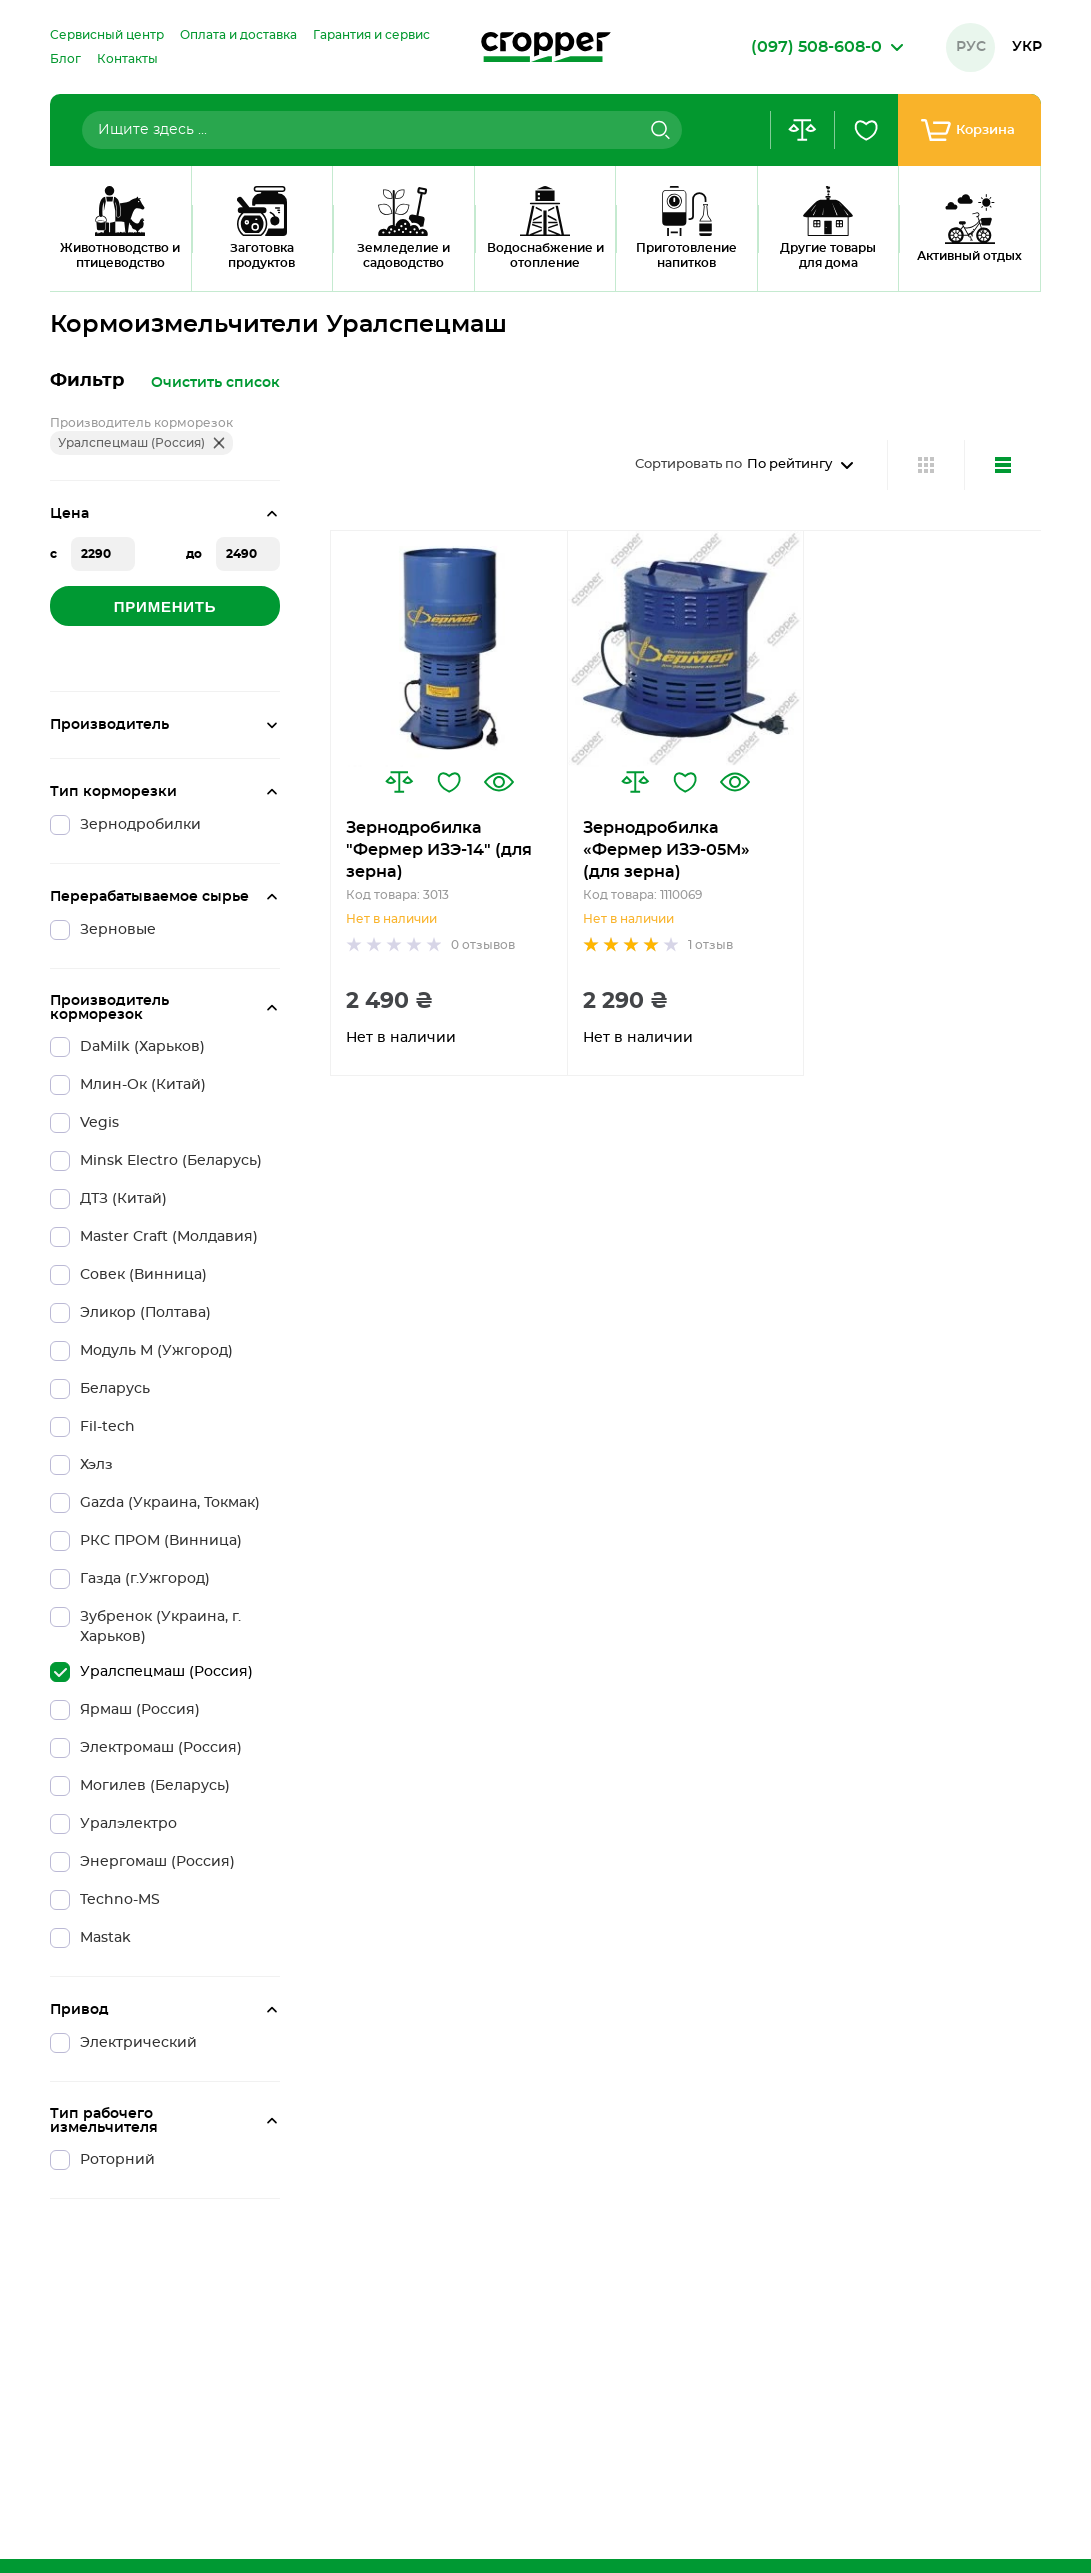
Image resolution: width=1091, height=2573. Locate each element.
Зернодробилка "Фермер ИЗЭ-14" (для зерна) (439, 850)
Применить (165, 606)
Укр (1027, 47)
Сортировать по (688, 464)
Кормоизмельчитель (196, 265)
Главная (74, 265)
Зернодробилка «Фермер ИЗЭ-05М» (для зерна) (666, 850)
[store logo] (546, 47)
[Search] (658, 130)
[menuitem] (107, 35)
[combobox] (382, 130)
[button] (399, 782)
